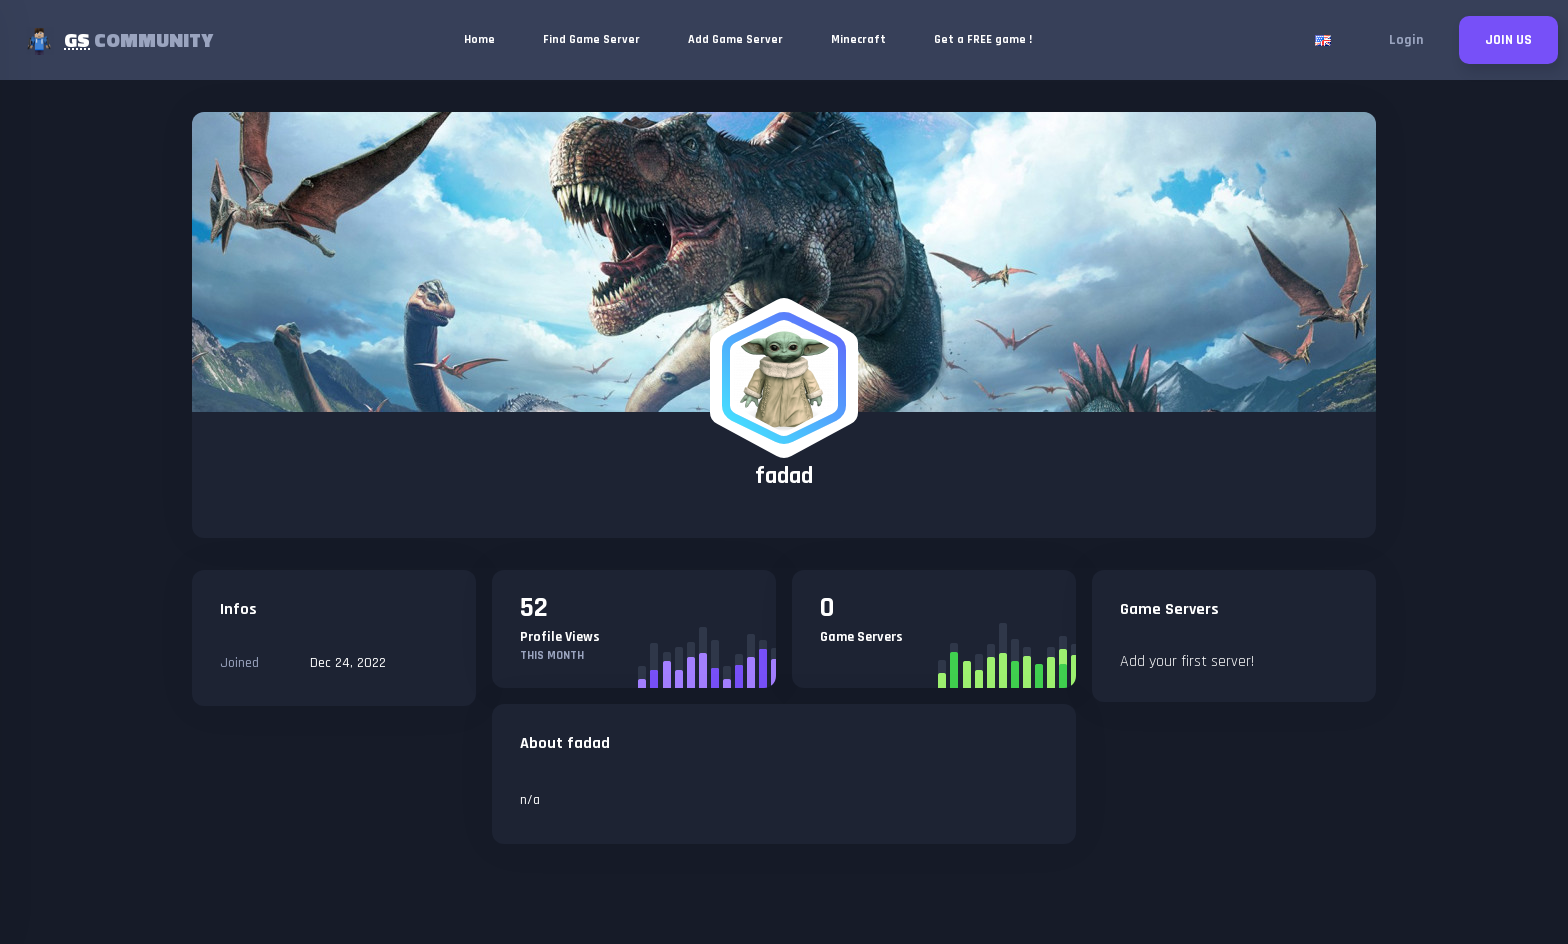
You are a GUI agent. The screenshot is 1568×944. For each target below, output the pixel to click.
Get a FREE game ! (983, 39)
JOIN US (1508, 40)
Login (1406, 40)
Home (479, 39)
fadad (784, 476)
